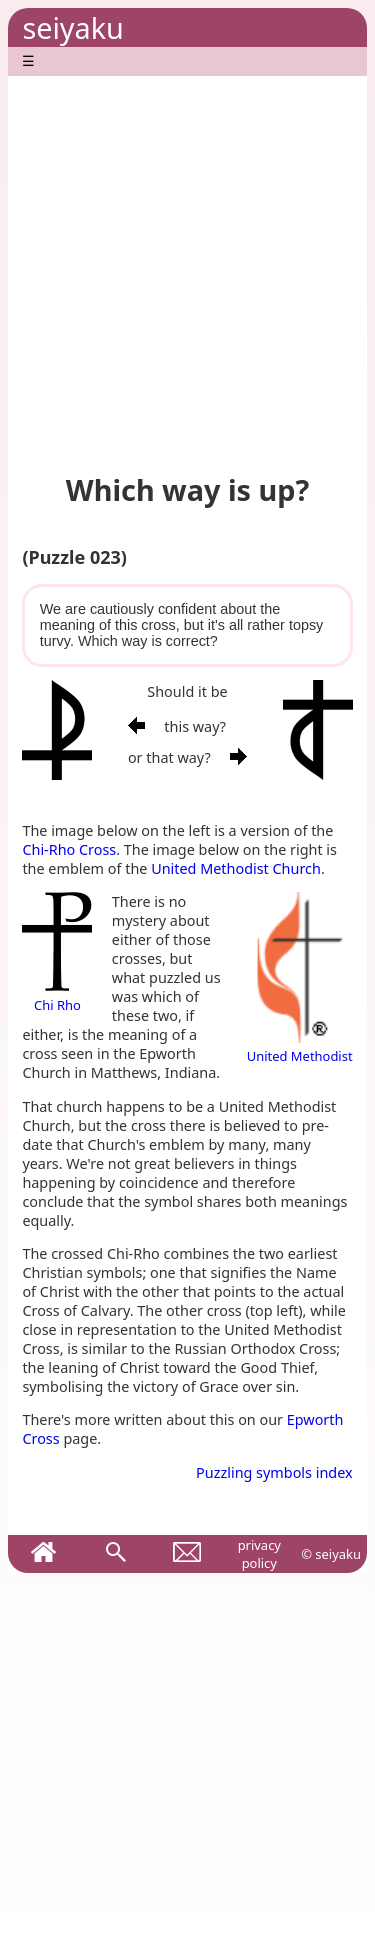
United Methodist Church (236, 868)
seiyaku (72, 27)
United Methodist (300, 1047)
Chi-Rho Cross (69, 849)
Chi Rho (57, 996)
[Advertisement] (187, 263)
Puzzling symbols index (274, 1472)
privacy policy (259, 1554)
